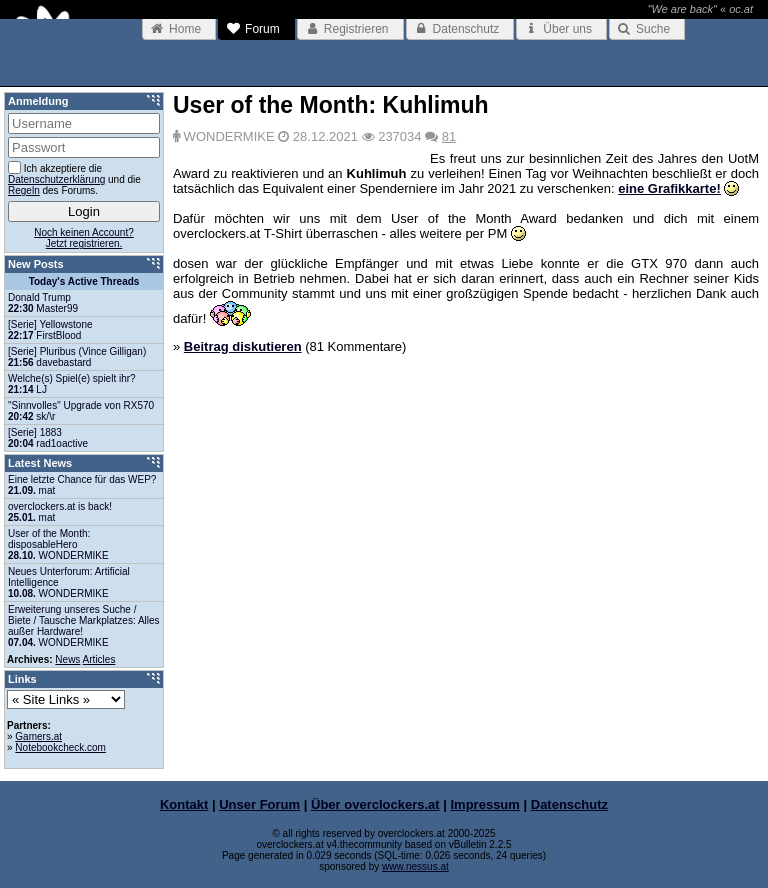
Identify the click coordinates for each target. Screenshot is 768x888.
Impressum (485, 804)
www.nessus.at (415, 866)
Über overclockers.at (375, 804)
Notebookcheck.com (60, 747)
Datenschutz (569, 804)
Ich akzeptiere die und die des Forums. (74, 178)
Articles (99, 659)
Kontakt (184, 804)
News (67, 659)
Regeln (24, 190)
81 (449, 136)
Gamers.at (38, 736)
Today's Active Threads (84, 281)
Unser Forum (259, 804)
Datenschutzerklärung (56, 179)
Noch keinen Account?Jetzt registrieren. (84, 238)
